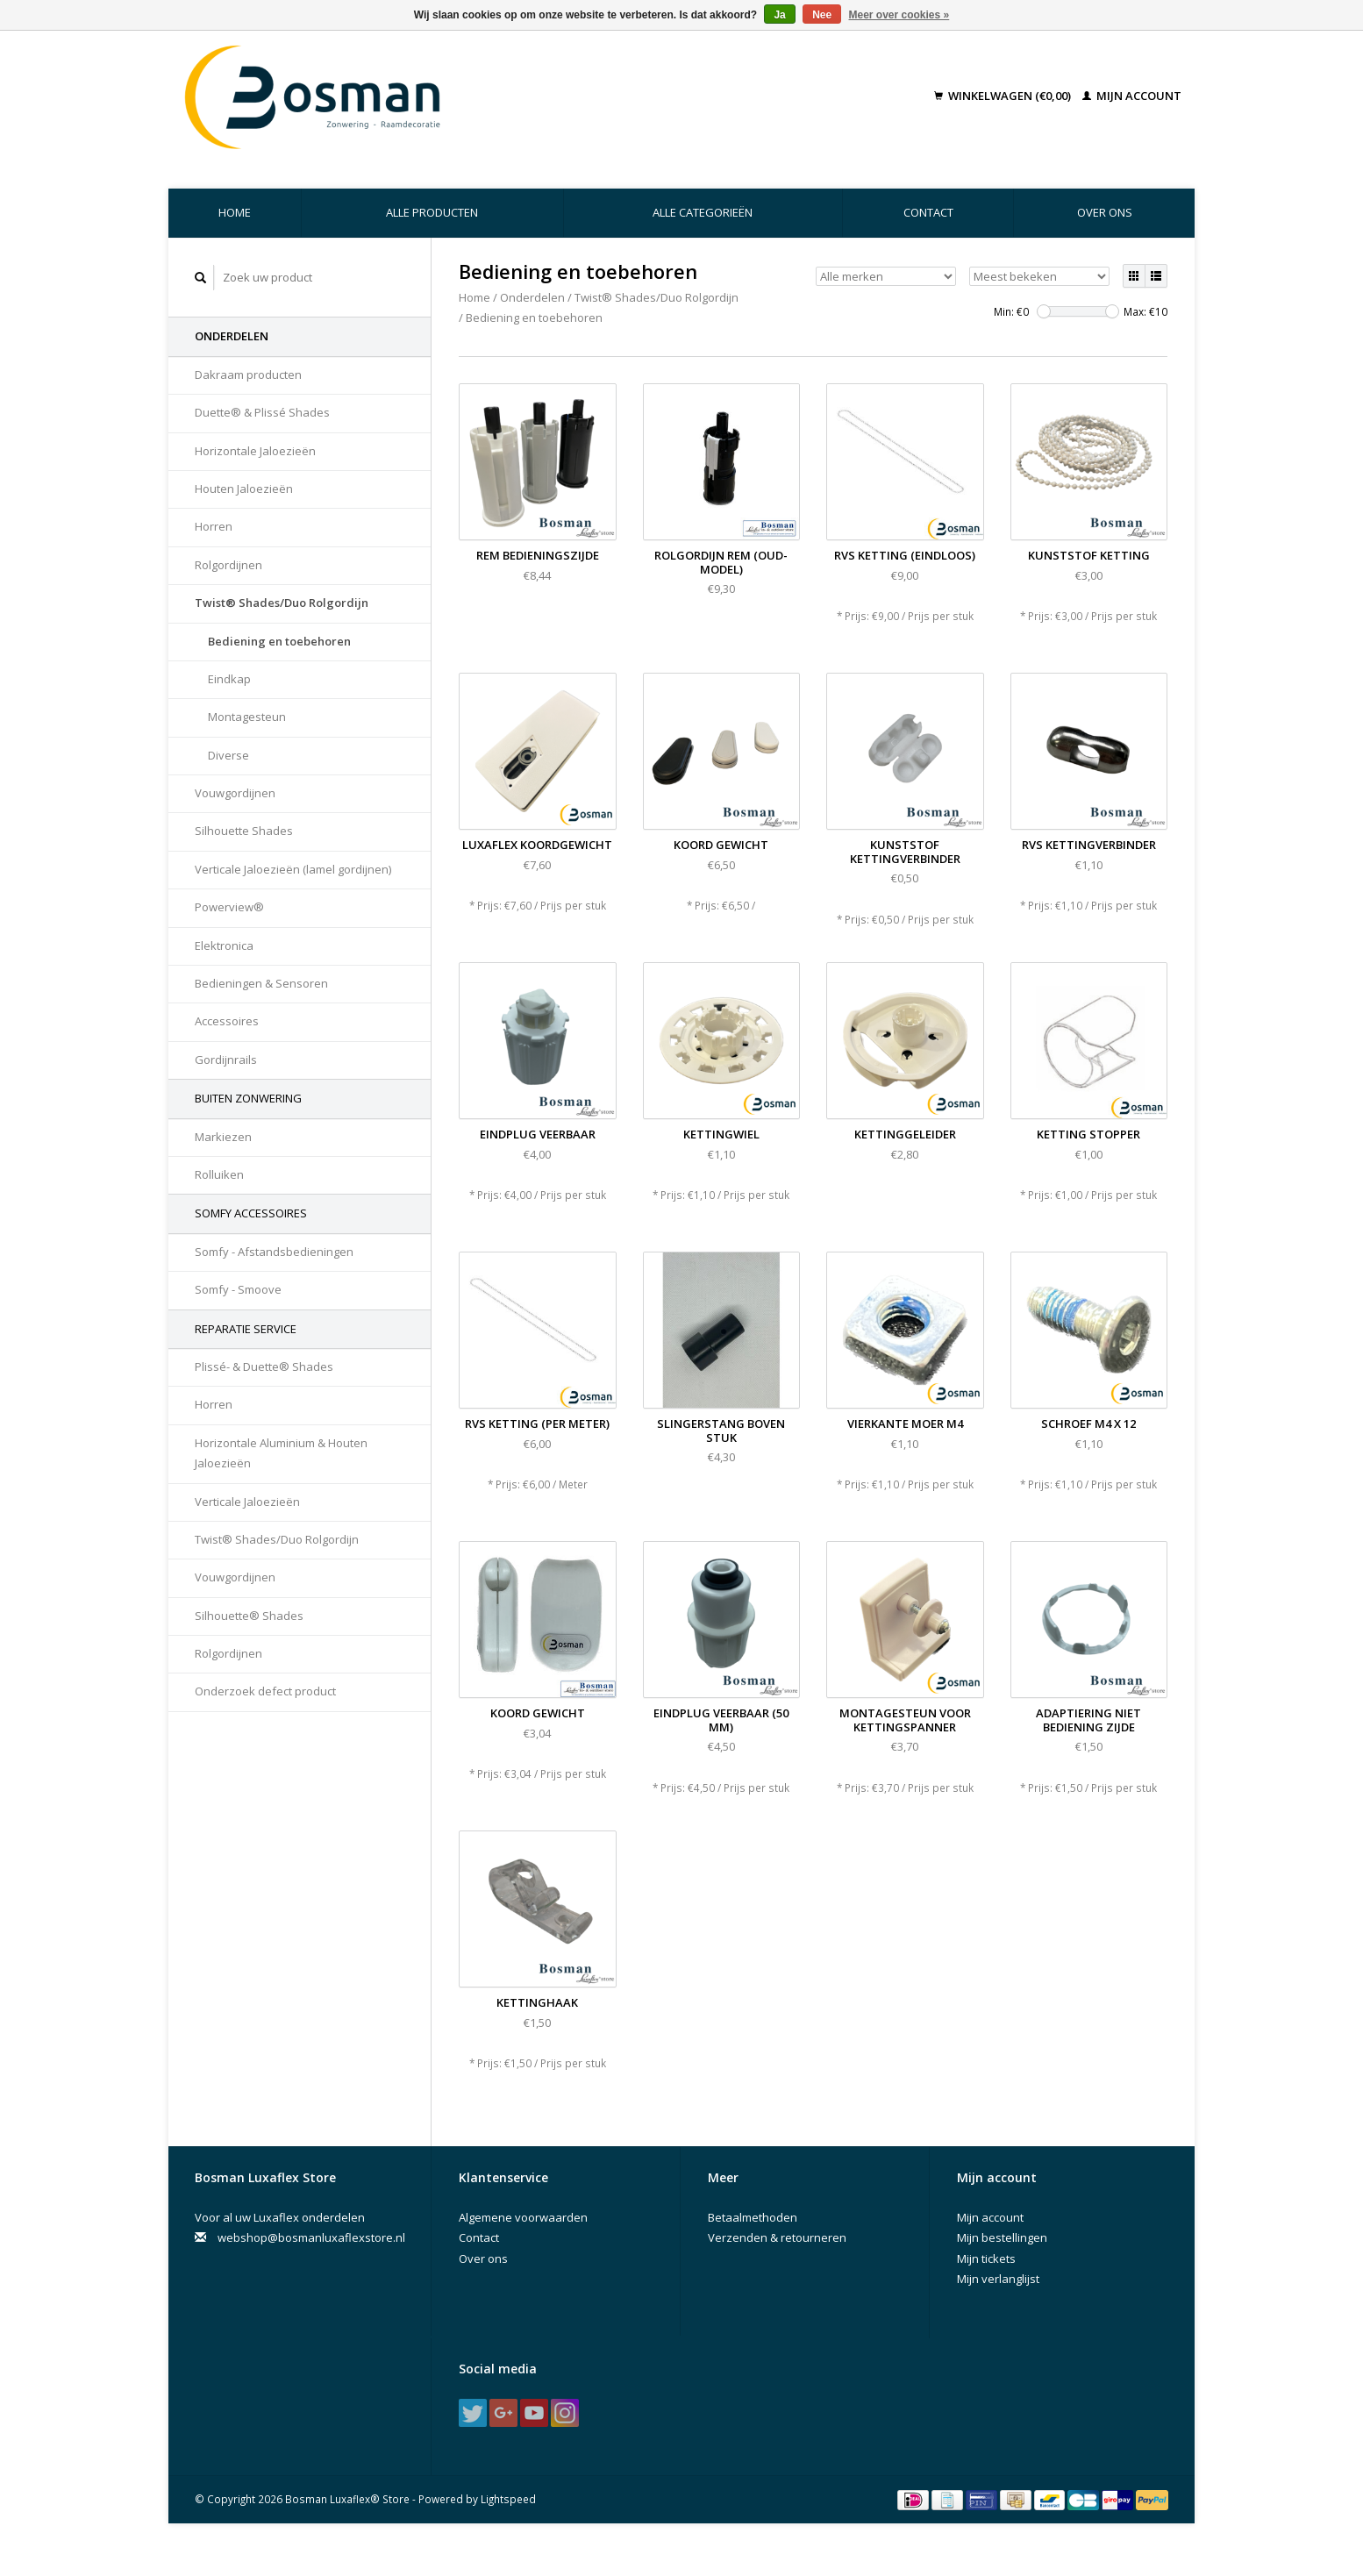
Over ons (1104, 212)
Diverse (228, 755)
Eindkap (229, 679)
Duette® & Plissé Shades (262, 412)
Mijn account (1131, 95)
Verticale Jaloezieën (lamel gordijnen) (293, 869)
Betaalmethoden (752, 2217)
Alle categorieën (703, 212)
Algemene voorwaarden (523, 2217)
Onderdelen (231, 336)
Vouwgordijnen (235, 793)
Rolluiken (219, 1174)
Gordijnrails (226, 1059)
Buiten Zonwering (248, 1098)
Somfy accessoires (251, 1213)
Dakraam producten (248, 374)
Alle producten (432, 212)
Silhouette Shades (244, 830)
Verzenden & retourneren (777, 2237)
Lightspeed (508, 2499)
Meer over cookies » (899, 15)
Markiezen (223, 1137)
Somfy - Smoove (238, 1289)
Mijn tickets (986, 2258)
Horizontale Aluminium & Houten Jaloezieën (281, 1453)
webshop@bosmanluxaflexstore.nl (311, 2237)
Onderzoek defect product (265, 1691)
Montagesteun (247, 716)
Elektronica (224, 945)
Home (234, 212)
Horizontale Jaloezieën (255, 451)
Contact (928, 212)
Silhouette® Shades (249, 1615)
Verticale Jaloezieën (247, 1501)
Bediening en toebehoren (279, 641)
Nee (821, 15)
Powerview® (229, 907)
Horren (213, 526)
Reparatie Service (245, 1329)
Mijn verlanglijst (998, 2279)
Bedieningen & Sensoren (261, 983)
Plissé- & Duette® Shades (264, 1366)
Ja (779, 15)
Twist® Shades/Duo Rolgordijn (281, 602)
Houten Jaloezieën (244, 488)
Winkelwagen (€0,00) (1004, 95)
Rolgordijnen (228, 565)
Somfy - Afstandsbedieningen (274, 1251)
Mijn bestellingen (1002, 2237)
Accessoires (227, 1021)
